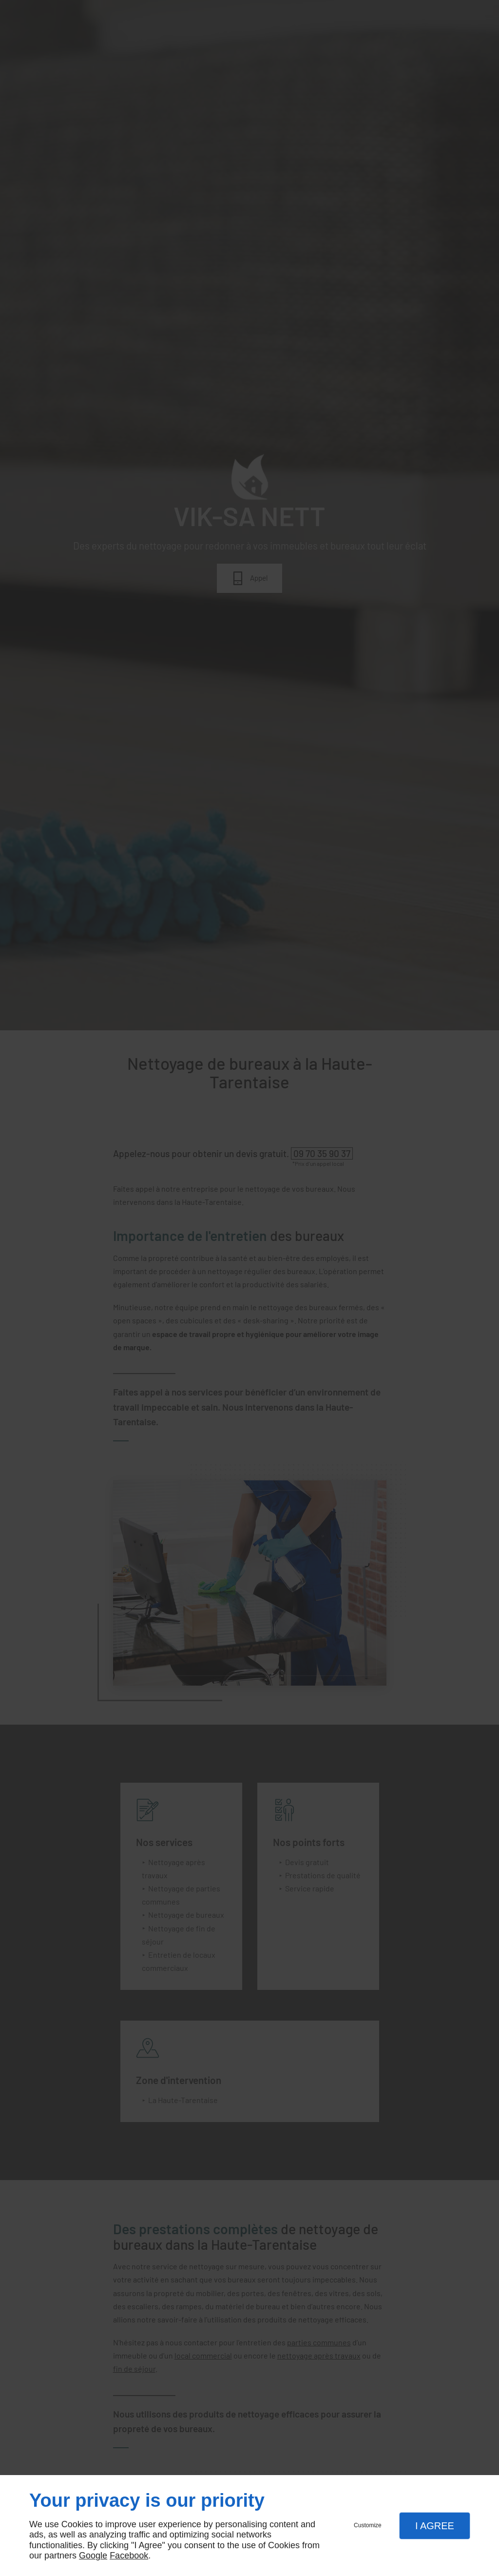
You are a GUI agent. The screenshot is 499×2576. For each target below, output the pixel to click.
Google (93, 2555)
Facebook (129, 2555)
